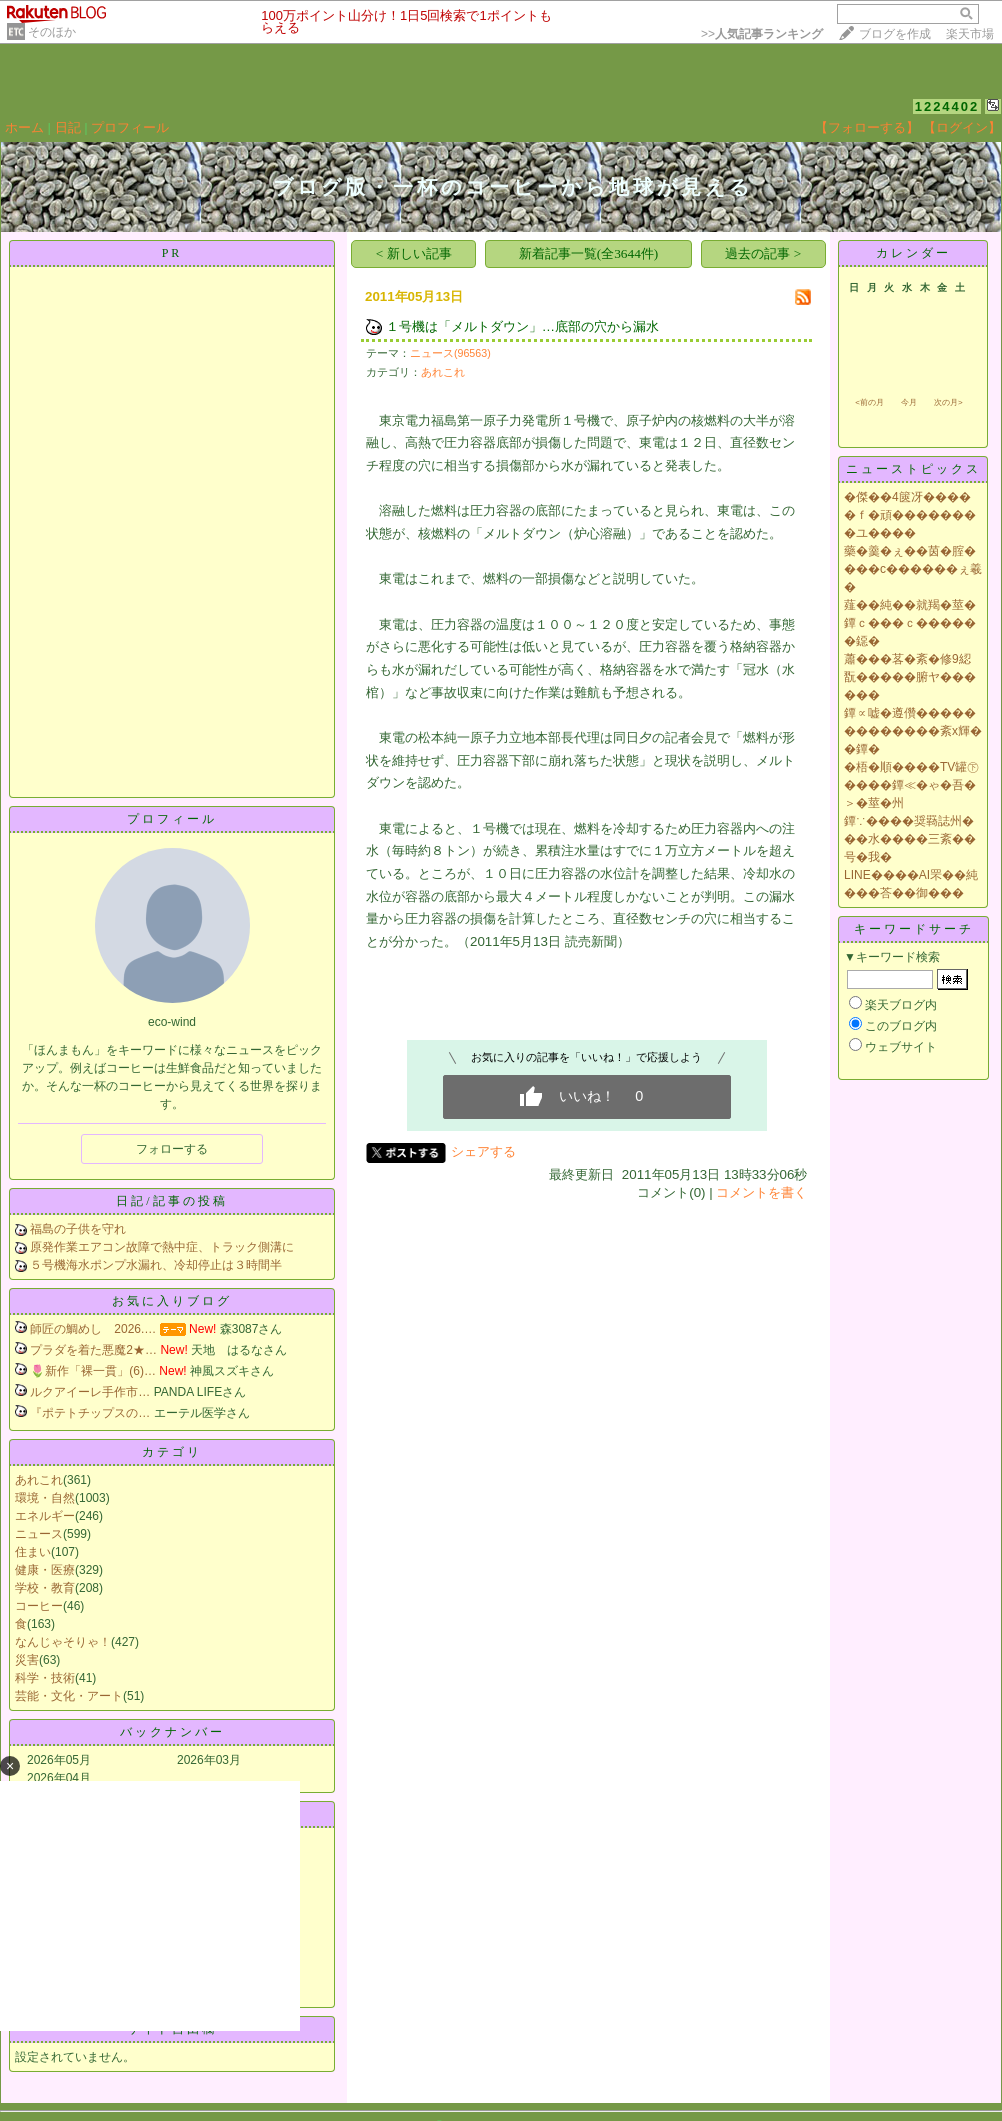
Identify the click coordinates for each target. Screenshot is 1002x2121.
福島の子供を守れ (78, 1229)
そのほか (52, 32)
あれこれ (39, 1480)
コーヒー (39, 1606)
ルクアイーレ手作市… (90, 1392)
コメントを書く (761, 1192)
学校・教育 (45, 1588)
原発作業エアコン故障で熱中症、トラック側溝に (162, 1247)
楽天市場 (970, 34)
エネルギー (45, 1516)
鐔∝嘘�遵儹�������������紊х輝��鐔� (913, 731)
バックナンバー (172, 1732)
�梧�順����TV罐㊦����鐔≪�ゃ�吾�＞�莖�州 (911, 785)
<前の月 (869, 402)
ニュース (39, 1534)
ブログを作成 (895, 34)
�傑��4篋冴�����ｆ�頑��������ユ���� (910, 515)
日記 (68, 127)
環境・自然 (45, 1498)
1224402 (947, 106)
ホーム (24, 127)
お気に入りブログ (172, 1301)
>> (762, 34)
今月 (909, 402)
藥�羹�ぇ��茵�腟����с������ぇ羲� (913, 569)
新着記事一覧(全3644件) (589, 253)
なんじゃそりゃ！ (63, 1642)
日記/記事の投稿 (171, 1201)
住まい (33, 1552)
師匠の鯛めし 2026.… (93, 1329)
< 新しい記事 (414, 253)
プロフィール (130, 127)
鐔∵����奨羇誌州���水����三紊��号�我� (910, 839)
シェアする (483, 1151)
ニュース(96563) (450, 353)
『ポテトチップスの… (90, 1413)
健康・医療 (45, 1570)
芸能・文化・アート (69, 1696)
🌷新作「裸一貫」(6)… (93, 1371)
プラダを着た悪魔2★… (93, 1350)
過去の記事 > (763, 253)
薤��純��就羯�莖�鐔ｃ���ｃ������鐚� (910, 623)
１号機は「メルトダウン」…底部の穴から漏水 (522, 326)
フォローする (172, 1149)
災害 (27, 1660)
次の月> (948, 402)
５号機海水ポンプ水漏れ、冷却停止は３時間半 (156, 1265)
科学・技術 (45, 1678)
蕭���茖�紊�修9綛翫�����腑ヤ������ (910, 677)
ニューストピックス (913, 469)
